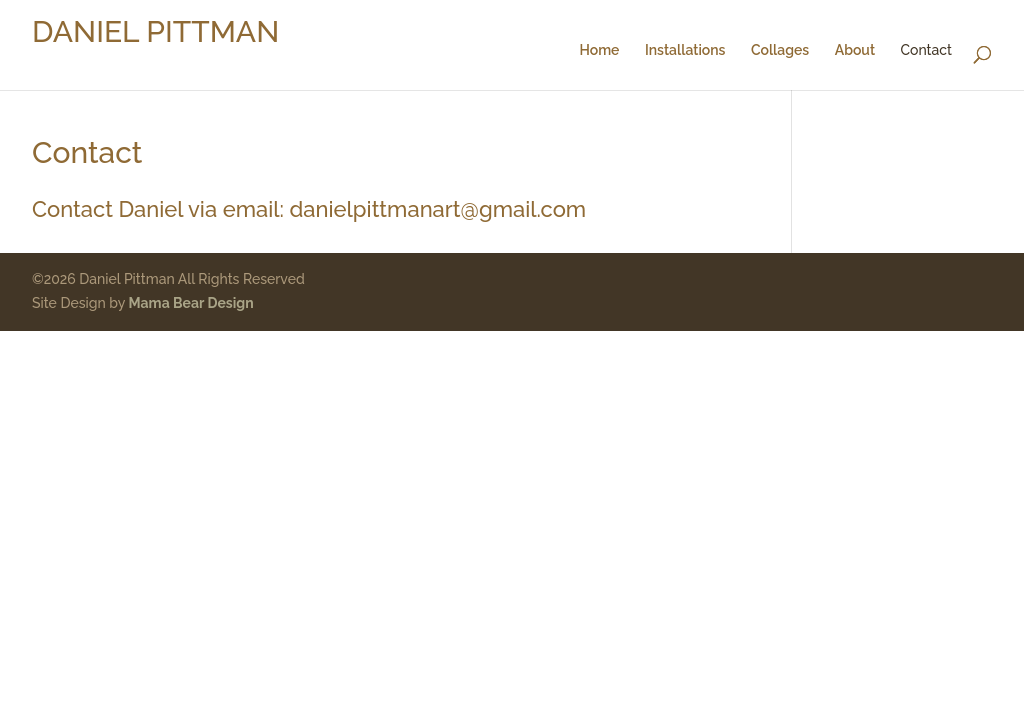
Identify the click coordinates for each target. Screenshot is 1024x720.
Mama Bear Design (191, 303)
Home (599, 50)
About (855, 50)
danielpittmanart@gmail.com (438, 209)
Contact (927, 50)
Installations (685, 50)
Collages (780, 50)
